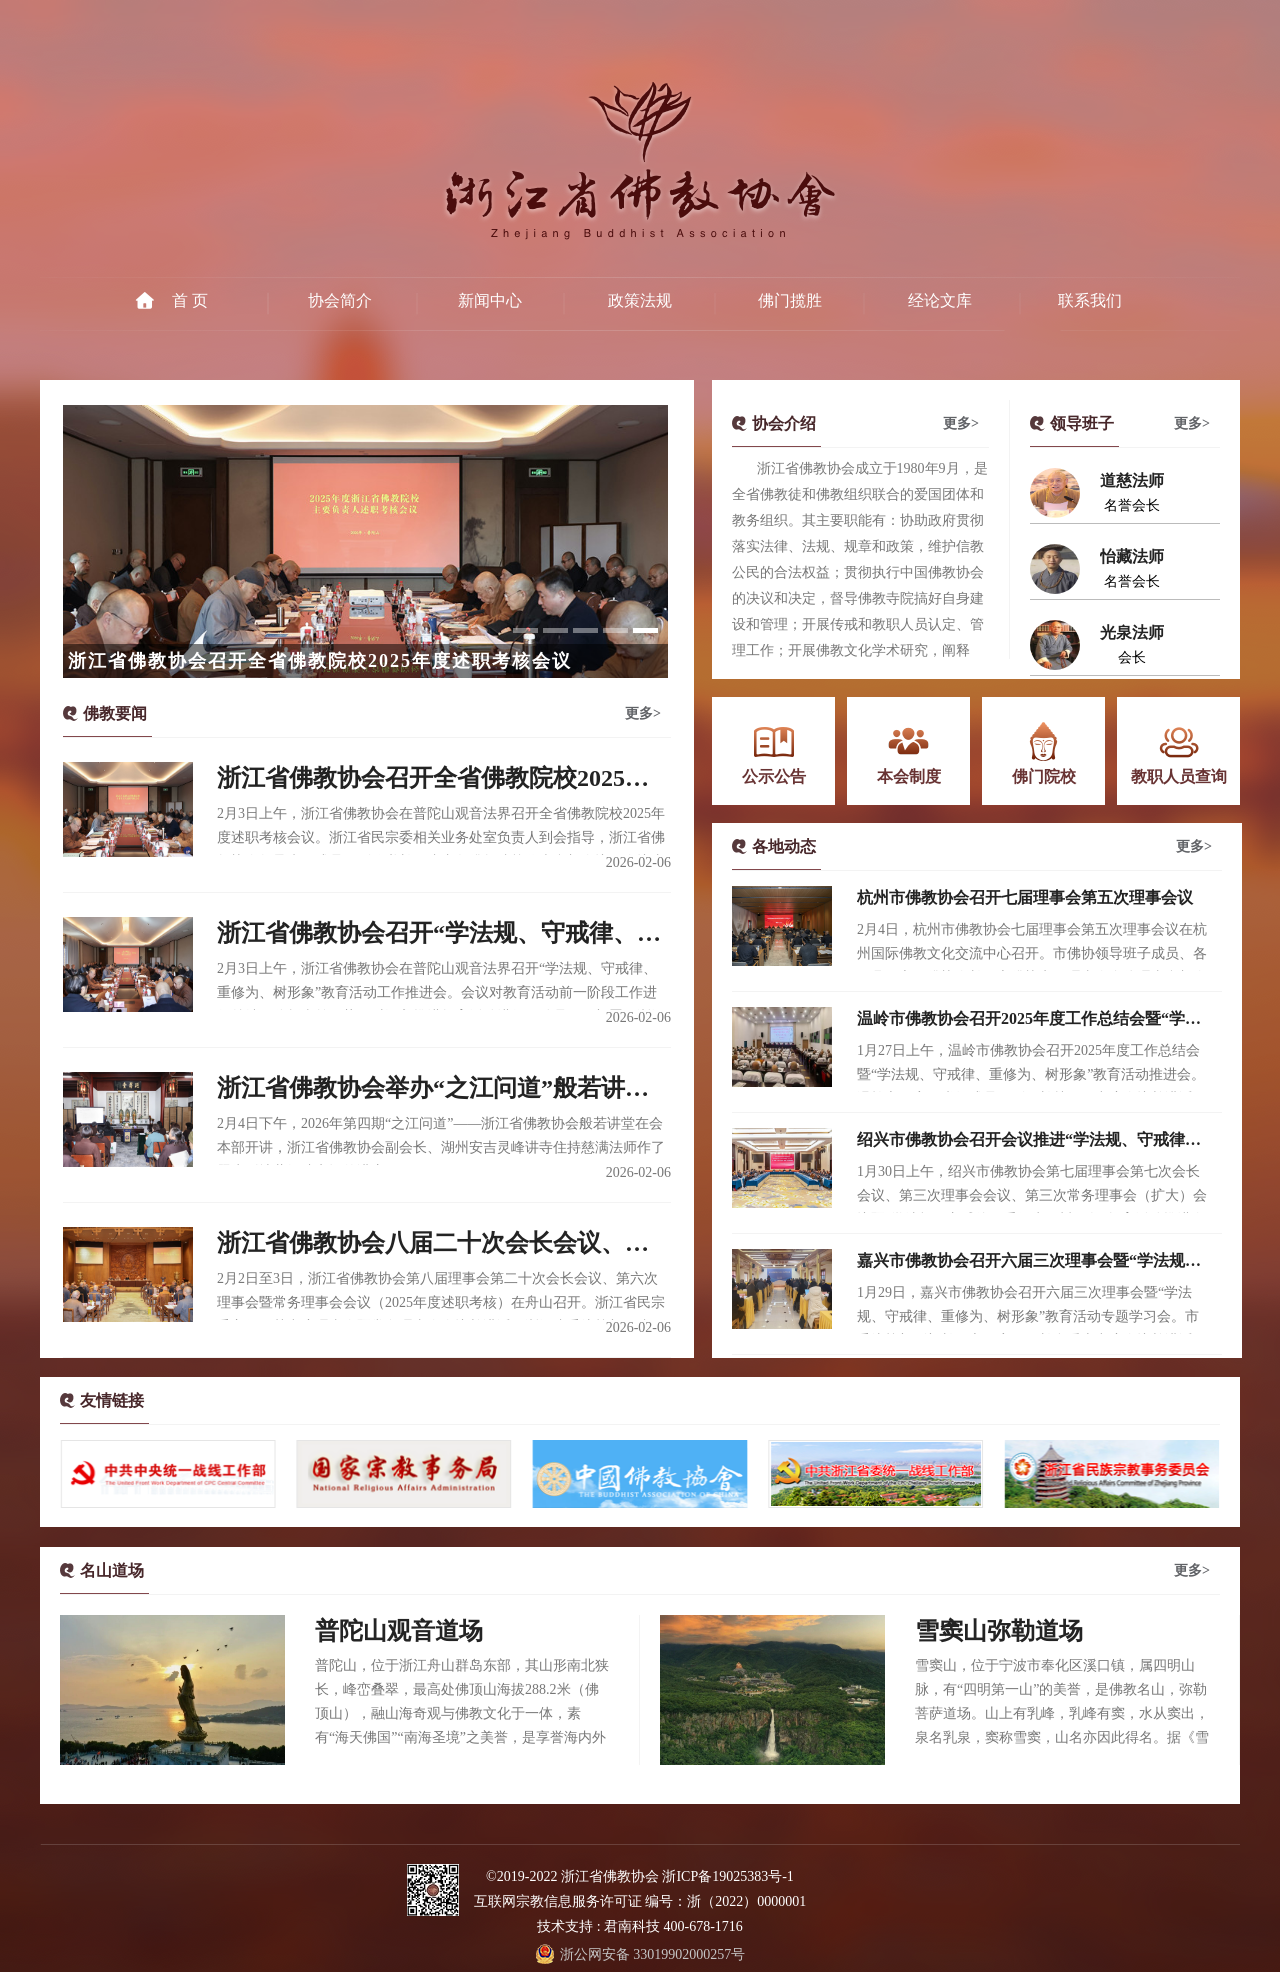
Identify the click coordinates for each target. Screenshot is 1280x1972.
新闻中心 (490, 300)
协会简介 (340, 300)
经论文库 (940, 300)
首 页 (190, 300)
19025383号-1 (753, 1876)
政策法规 (640, 300)
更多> (643, 713)
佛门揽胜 (790, 300)
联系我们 (1090, 300)
